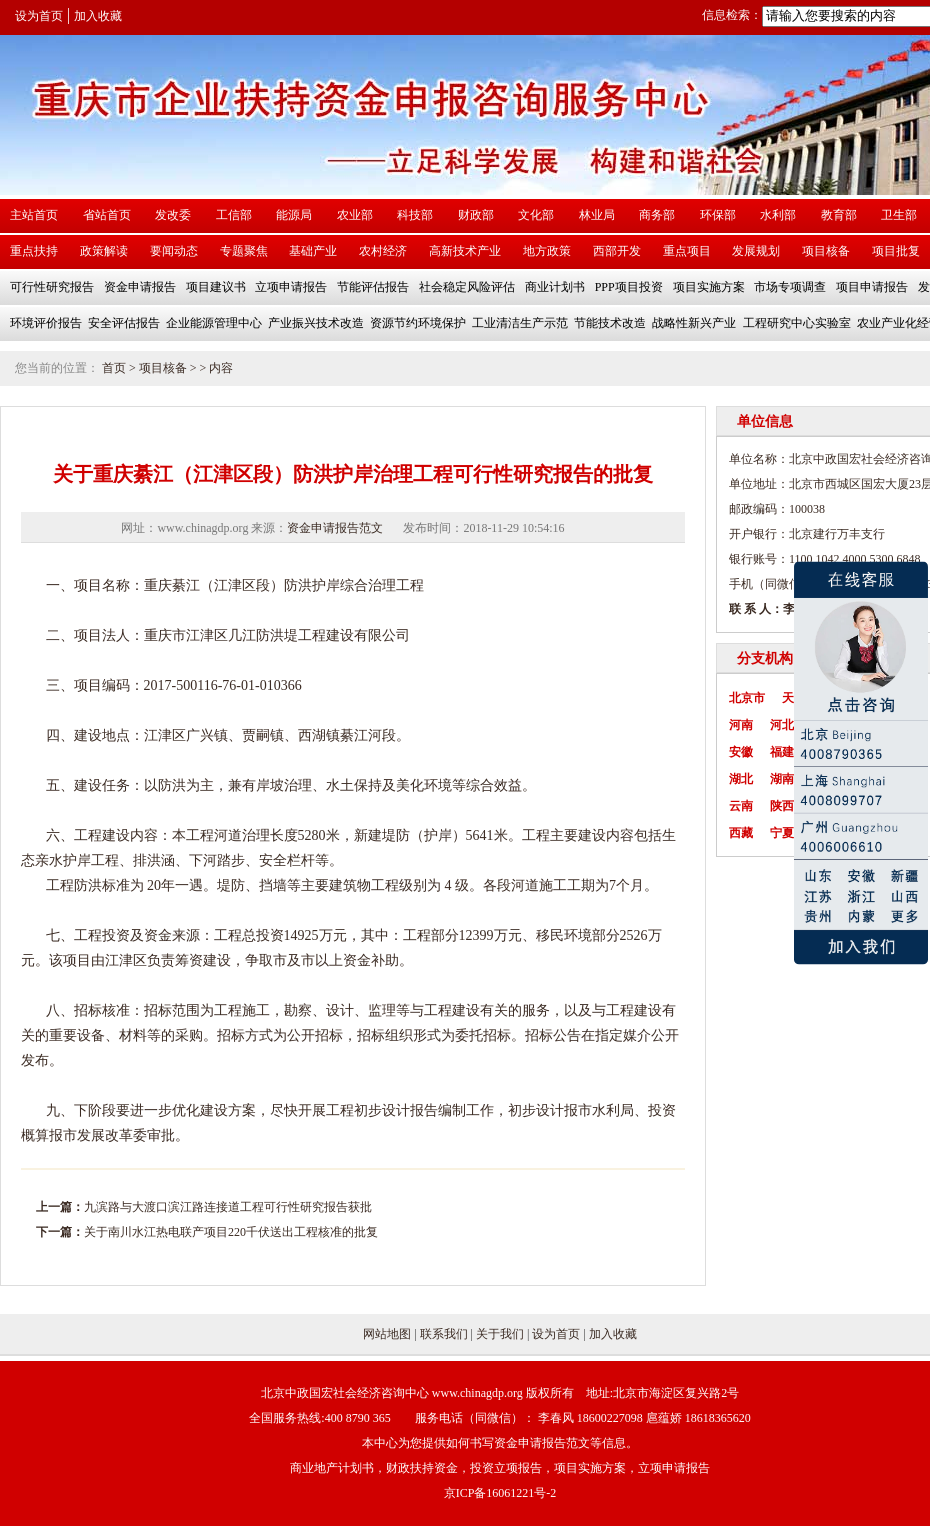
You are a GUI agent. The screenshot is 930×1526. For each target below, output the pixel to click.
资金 (158, 935)
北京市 (747, 698)
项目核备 (163, 368)
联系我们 (444, 1334)
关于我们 (500, 1334)
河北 (782, 725)
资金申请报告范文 (335, 528)
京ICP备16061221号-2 (500, 1493)
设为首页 (39, 16)
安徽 (741, 752)
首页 (114, 368)
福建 (782, 752)
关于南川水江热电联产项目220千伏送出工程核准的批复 (231, 1232)
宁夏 (782, 833)
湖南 (782, 779)
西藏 (741, 833)
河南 (741, 725)
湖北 (741, 779)
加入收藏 (98, 16)
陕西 (782, 806)
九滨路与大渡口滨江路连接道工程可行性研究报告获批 (228, 1207)
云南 (741, 806)
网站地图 (387, 1334)
